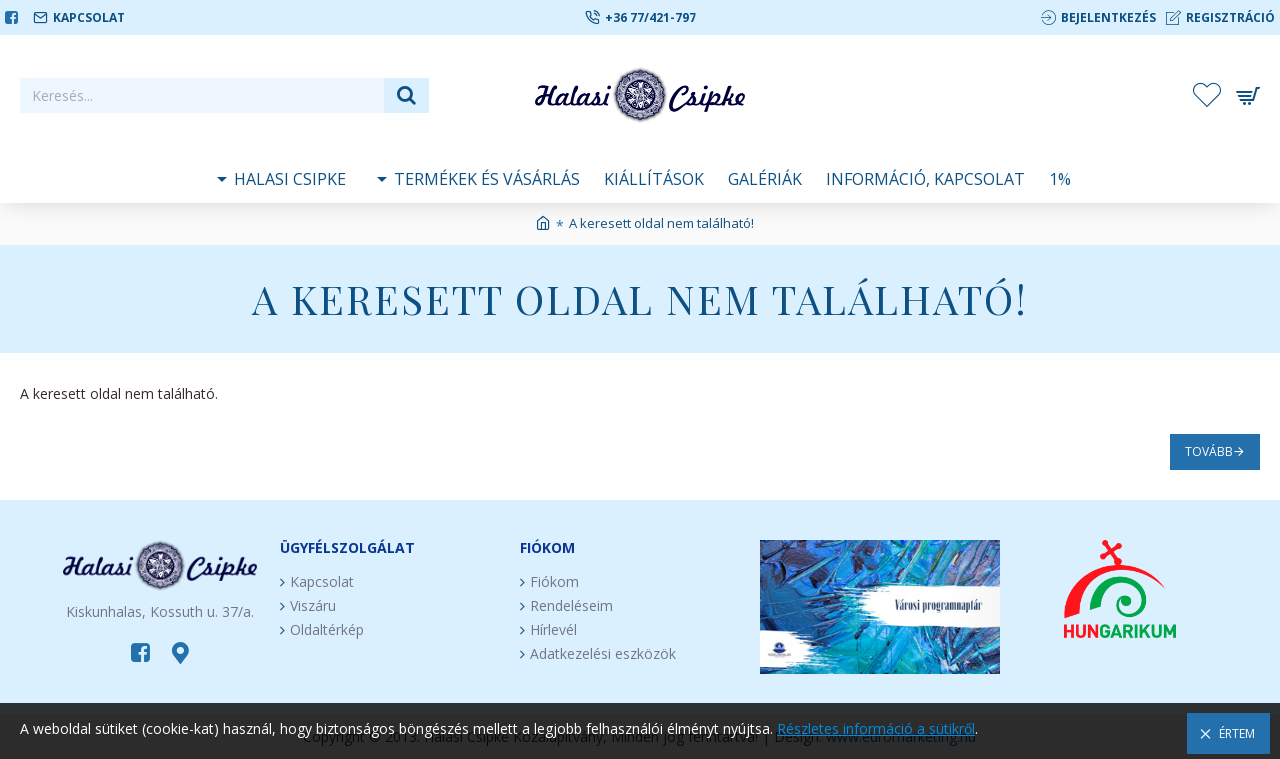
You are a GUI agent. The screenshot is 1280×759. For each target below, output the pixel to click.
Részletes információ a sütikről (876, 728)
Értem (1237, 733)
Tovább (1209, 451)
